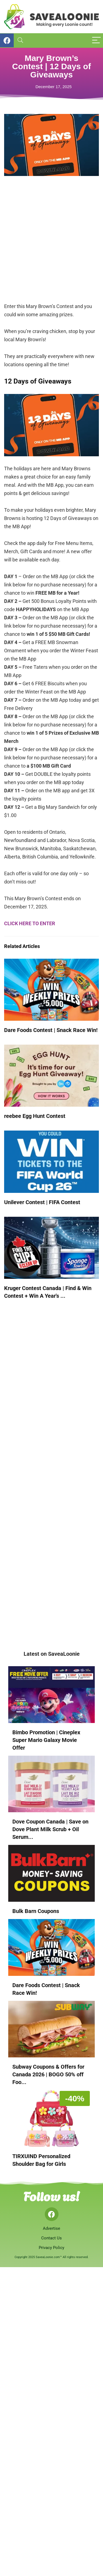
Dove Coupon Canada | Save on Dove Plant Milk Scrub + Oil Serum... (50, 1829)
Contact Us (51, 2238)
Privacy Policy (51, 2247)
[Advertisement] (51, 242)
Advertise (51, 2228)
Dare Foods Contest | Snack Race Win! (51, 1030)
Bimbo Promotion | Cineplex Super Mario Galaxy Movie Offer (46, 1740)
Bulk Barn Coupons (35, 1911)
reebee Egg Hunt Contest (34, 1116)
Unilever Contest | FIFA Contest (42, 1202)
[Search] (20, 40)
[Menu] (96, 40)
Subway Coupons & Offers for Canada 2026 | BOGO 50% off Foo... (48, 2074)
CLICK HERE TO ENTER (29, 923)
